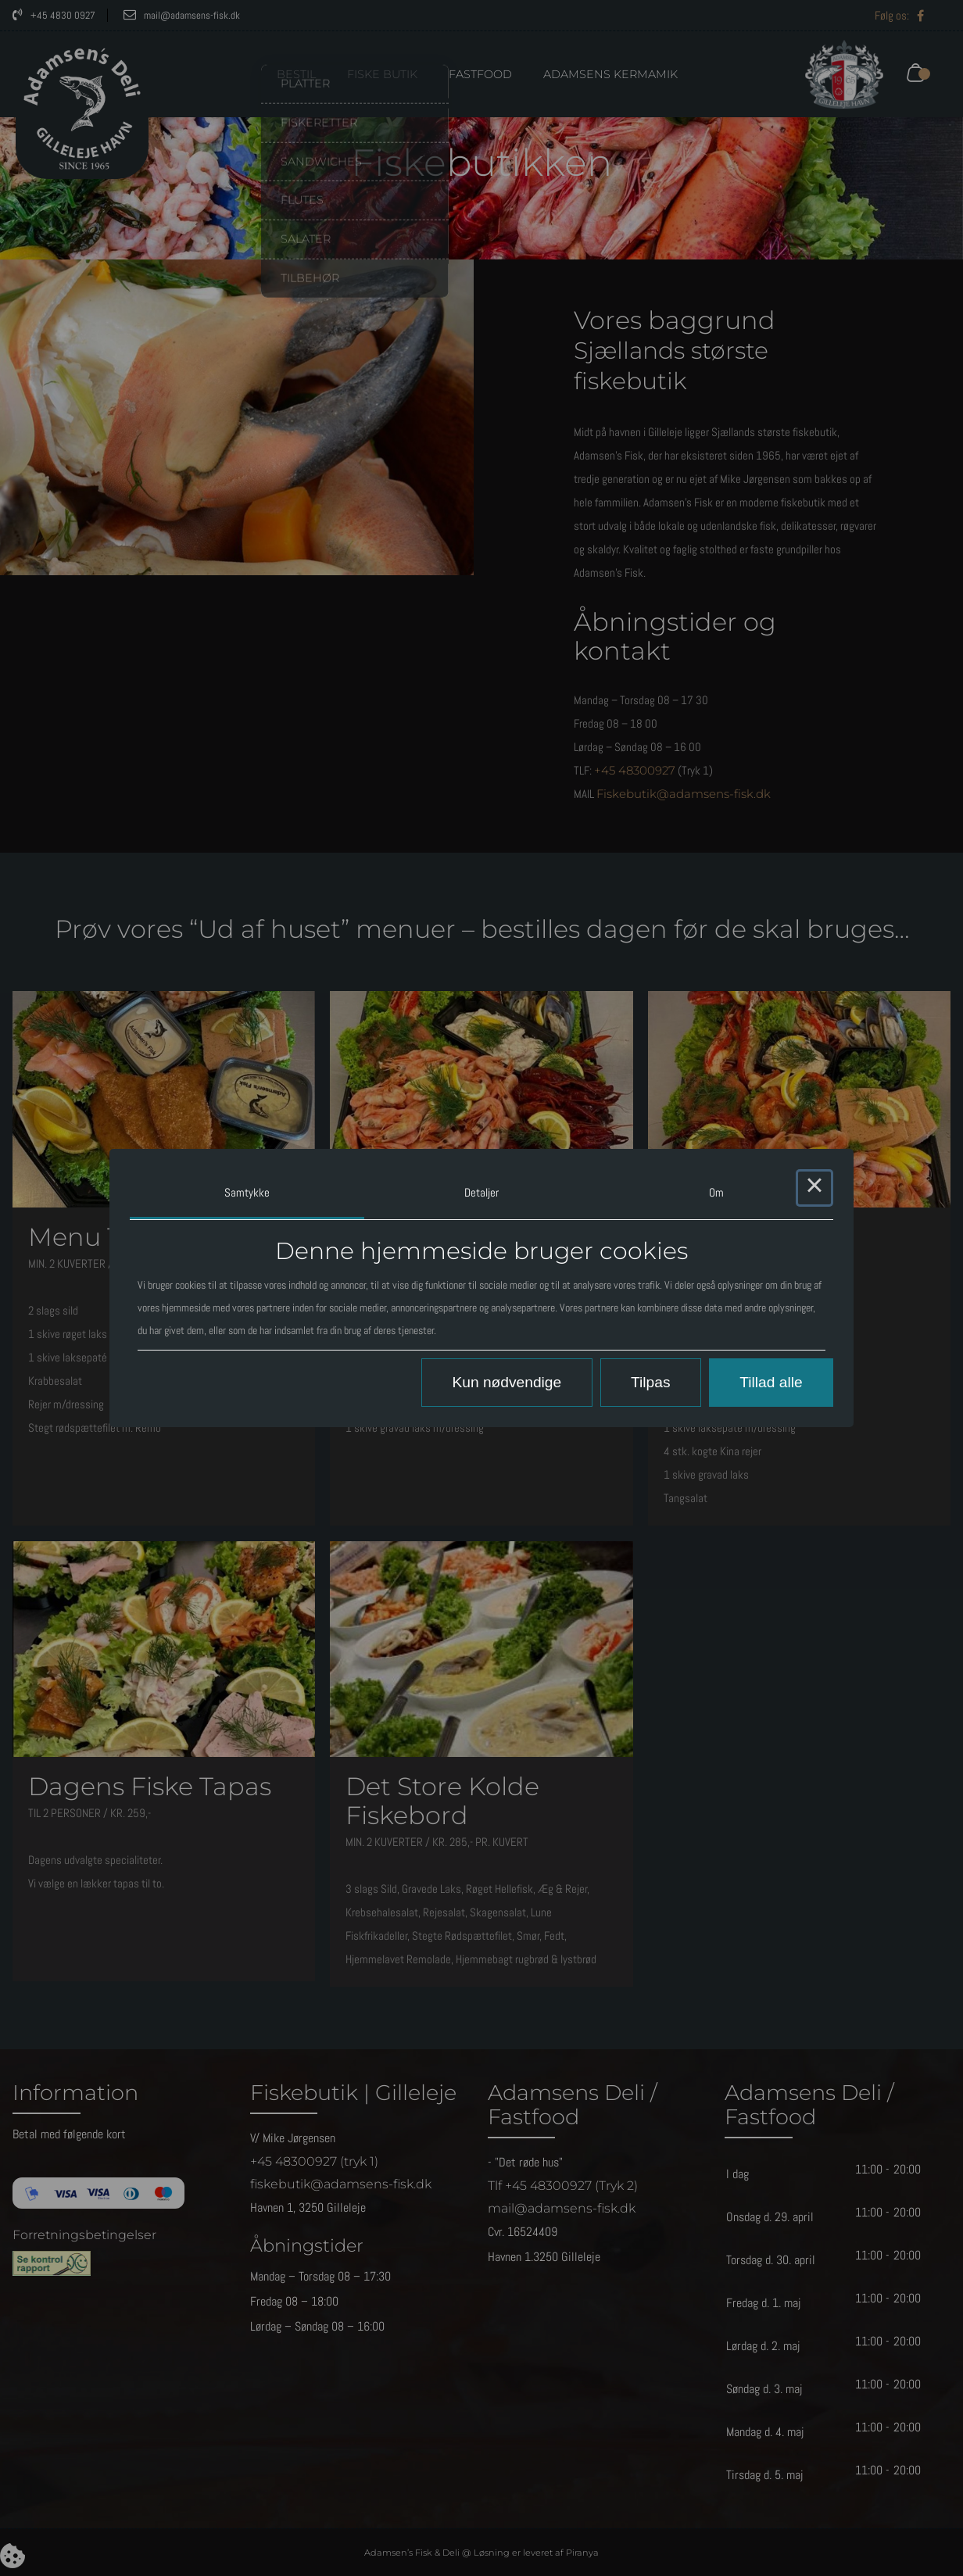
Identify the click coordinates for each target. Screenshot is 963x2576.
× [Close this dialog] (814, 1188)
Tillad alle (770, 1382)
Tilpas (650, 1382)
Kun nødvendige (506, 1382)
